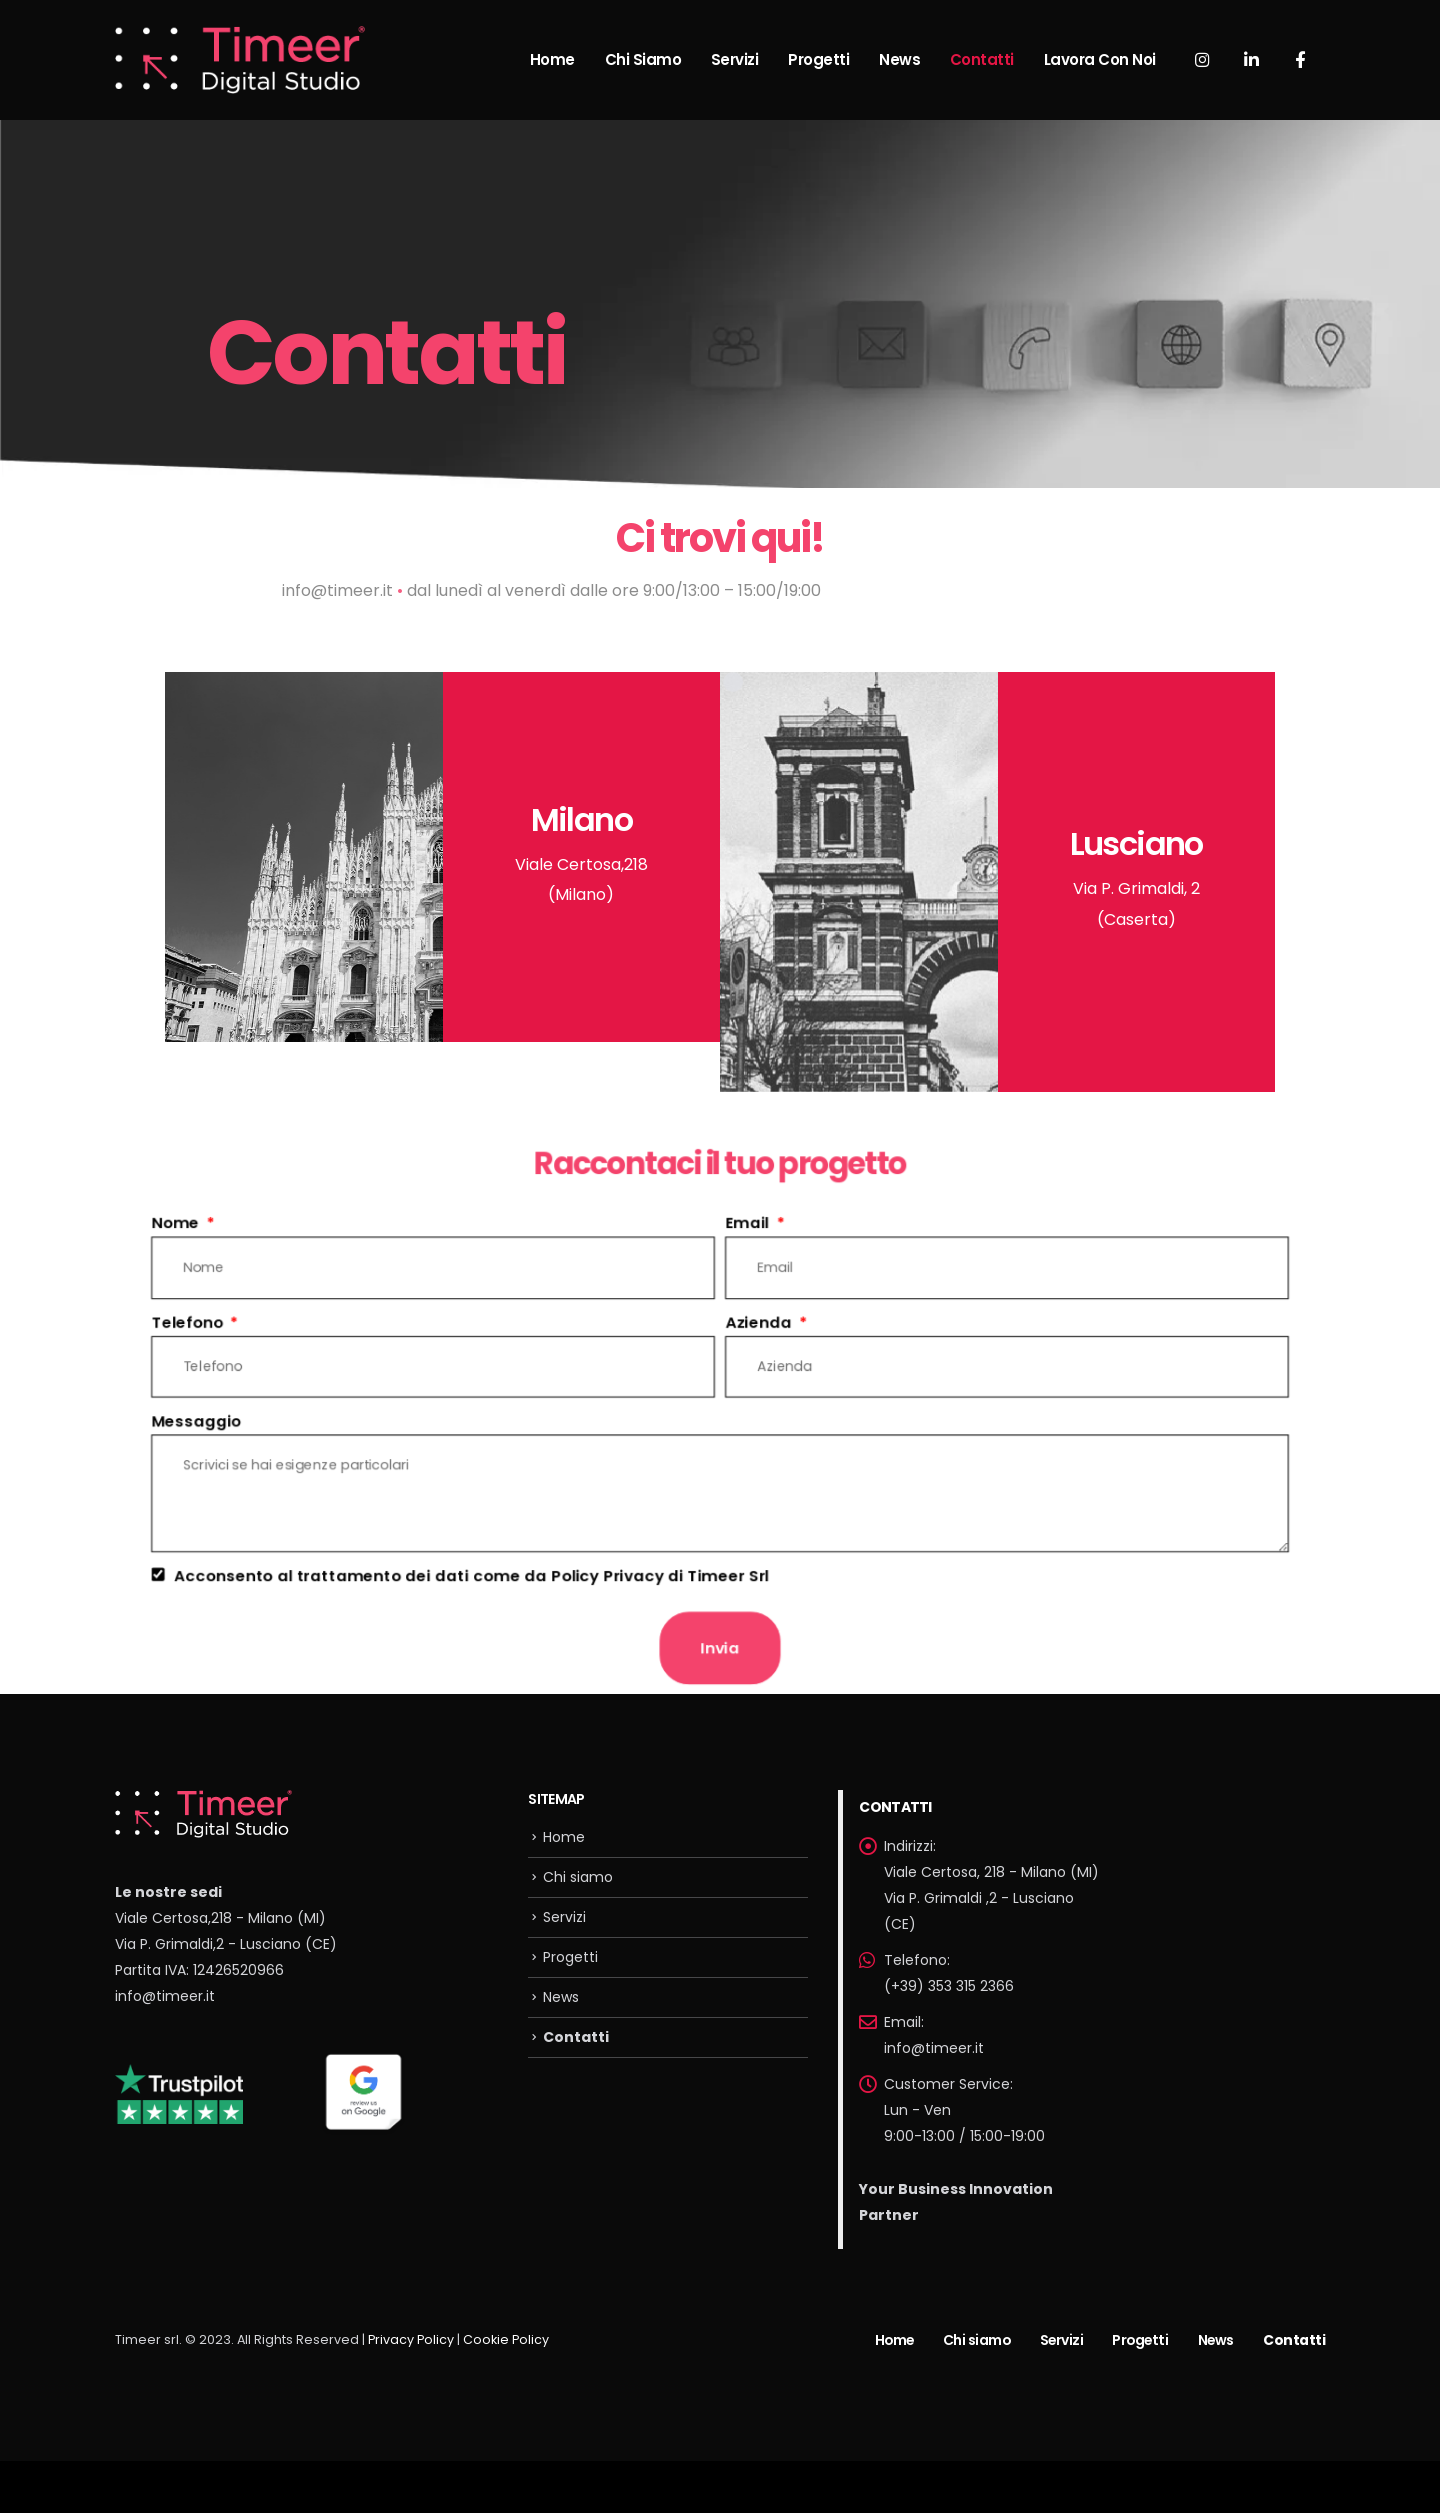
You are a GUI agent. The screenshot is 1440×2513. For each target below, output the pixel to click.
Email (750, 1216)
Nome (161, 1216)
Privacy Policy (411, 2339)
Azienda (761, 1318)
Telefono (173, 1318)
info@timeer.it (165, 1996)
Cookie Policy (506, 2339)
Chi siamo (643, 59)
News (899, 59)
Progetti (818, 59)
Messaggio (180, 1420)
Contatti (982, 59)
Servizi (735, 59)
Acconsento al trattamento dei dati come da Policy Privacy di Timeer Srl (463, 1580)
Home (552, 59)
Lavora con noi (1100, 59)
